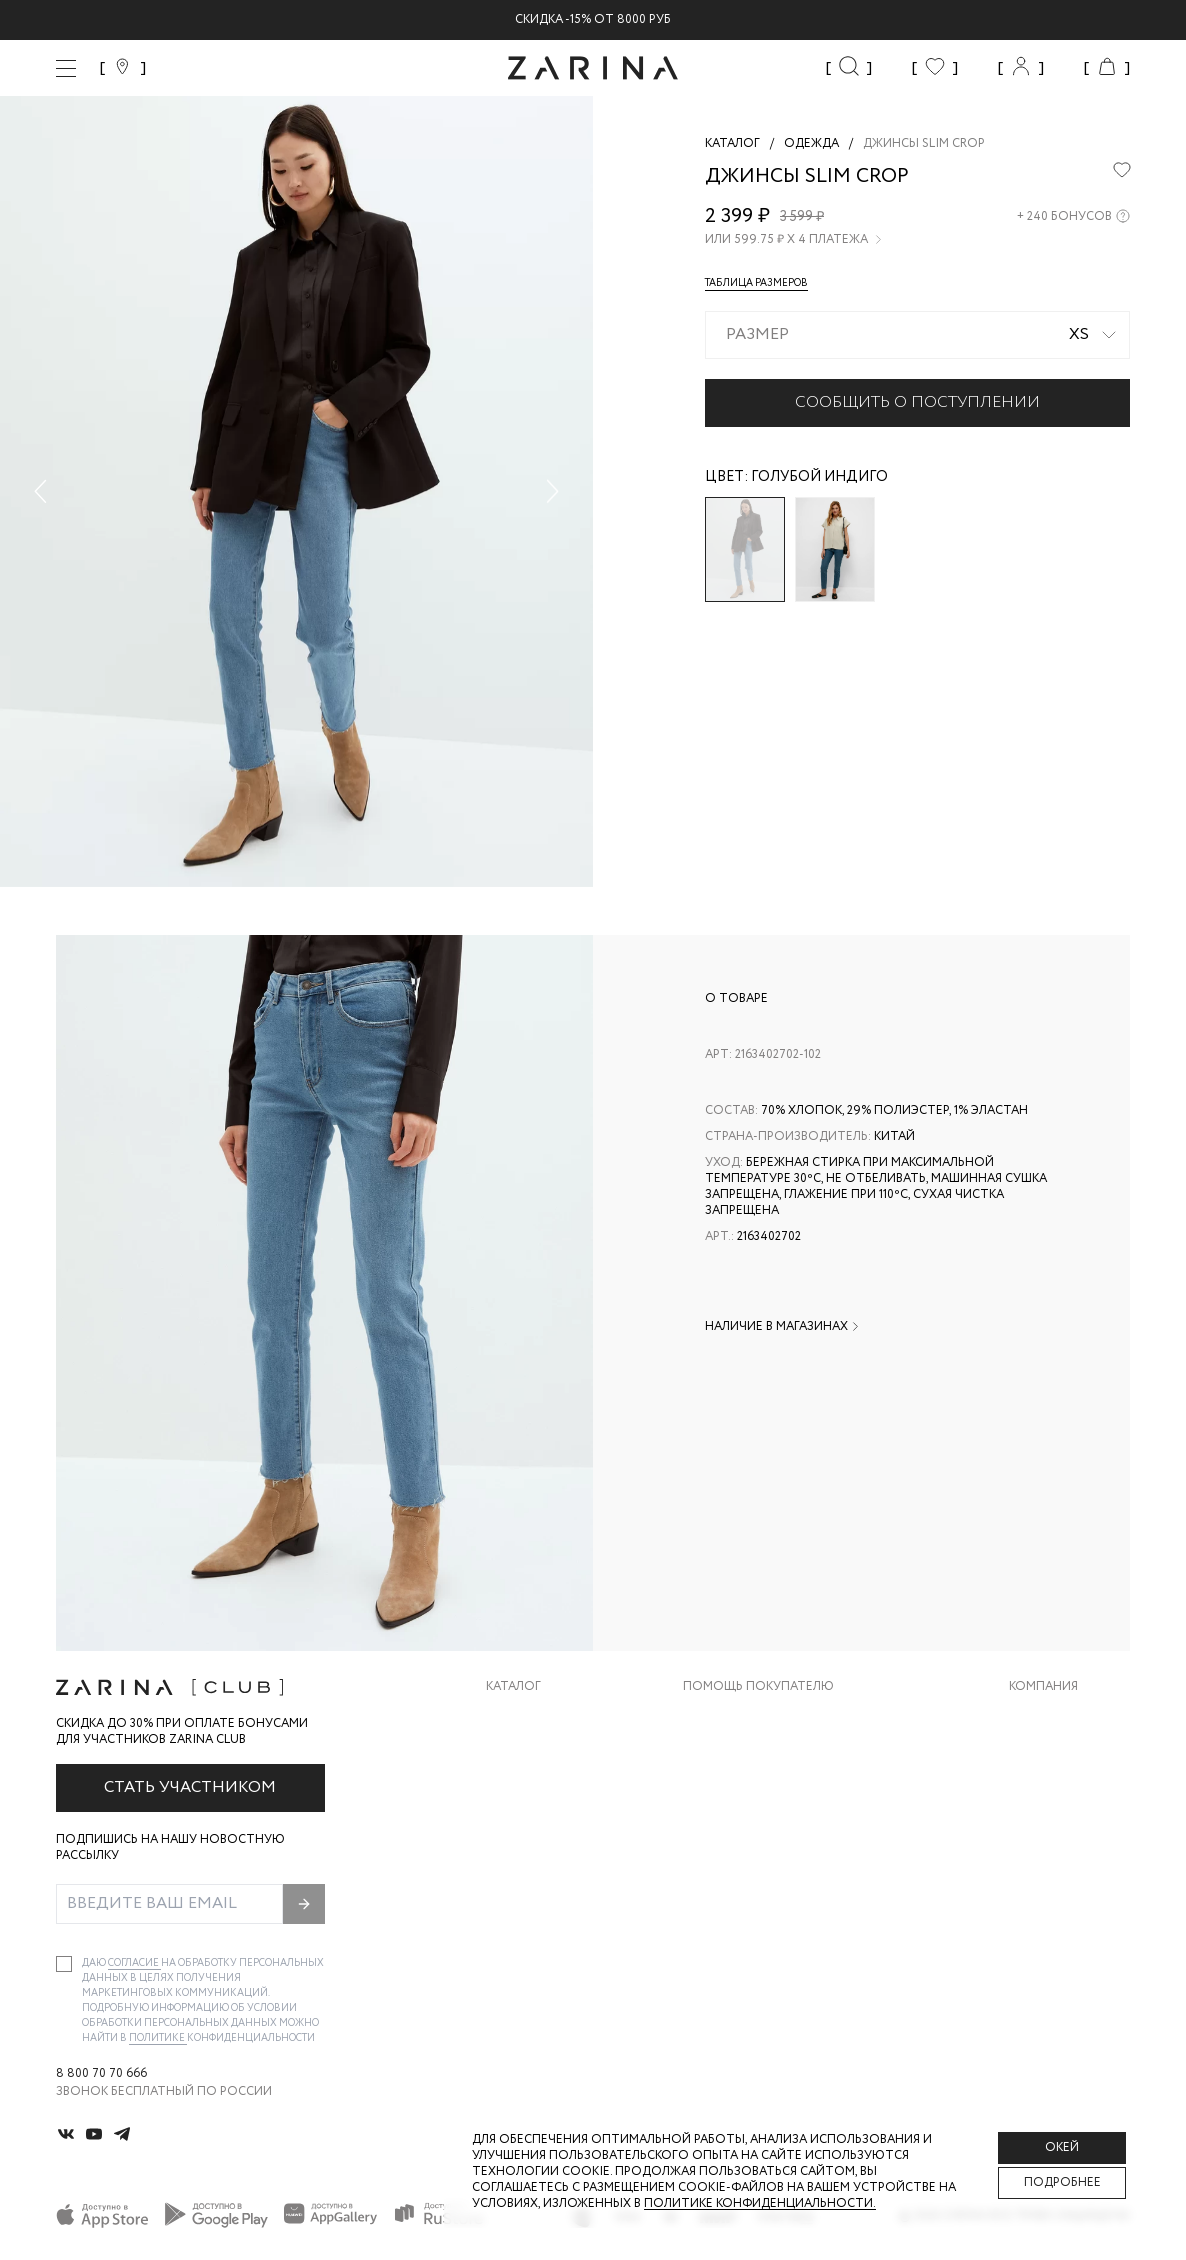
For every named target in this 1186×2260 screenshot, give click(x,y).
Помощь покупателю (758, 1687)
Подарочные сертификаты (775, 1877)
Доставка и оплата (749, 1717)
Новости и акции (1069, 1837)
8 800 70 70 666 (101, 2074)
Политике (158, 2038)
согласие (134, 1963)
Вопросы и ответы (748, 1797)
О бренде (1039, 1717)
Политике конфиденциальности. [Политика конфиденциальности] (760, 2203)
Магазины (1042, 1877)
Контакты (1043, 1797)
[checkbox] (64, 1964)
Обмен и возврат (739, 1757)
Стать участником (190, 1787)
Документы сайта (745, 1917)
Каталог (513, 1687)
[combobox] (917, 335)
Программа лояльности (765, 1837)
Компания (1043, 1687)
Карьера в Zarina (1062, 1757)
